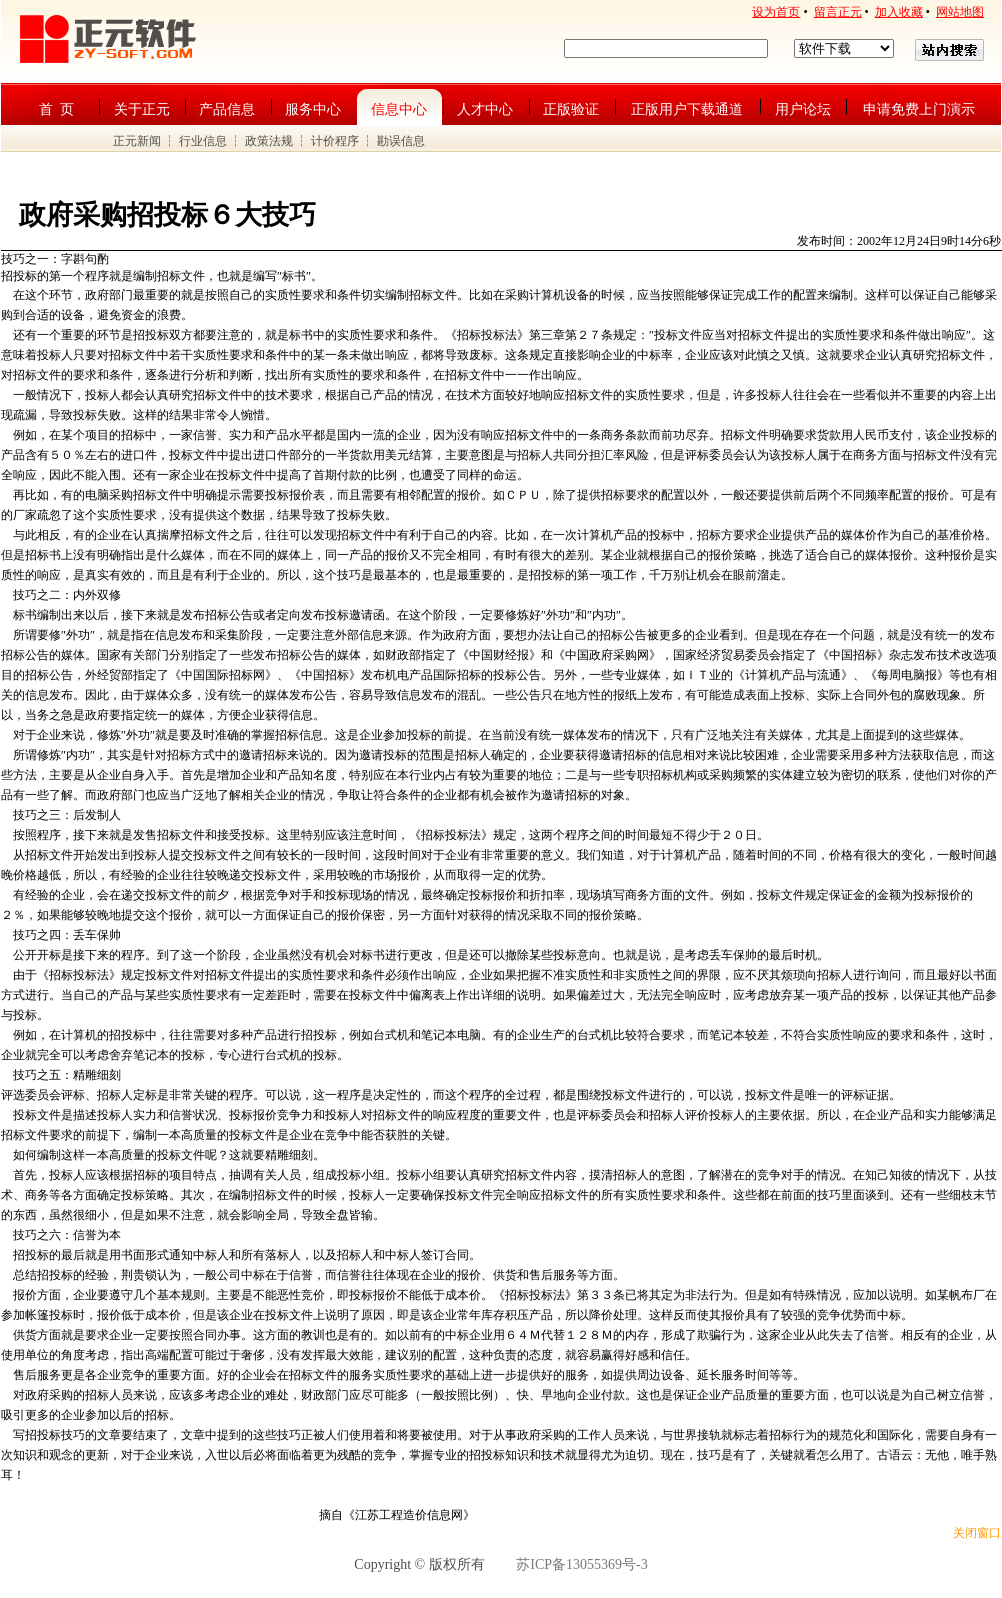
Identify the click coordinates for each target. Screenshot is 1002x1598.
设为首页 (776, 12)
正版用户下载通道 (687, 109)
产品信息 (227, 109)
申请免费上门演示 (919, 109)
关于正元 (142, 109)
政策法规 (269, 141)
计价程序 (335, 141)
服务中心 (313, 109)
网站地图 (960, 12)
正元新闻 (137, 141)
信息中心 (399, 109)
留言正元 (838, 12)
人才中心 (485, 109)
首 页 (56, 109)
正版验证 (571, 109)
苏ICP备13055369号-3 (581, 1564)
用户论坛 (803, 109)
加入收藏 (899, 12)
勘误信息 (401, 141)
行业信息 (203, 141)
